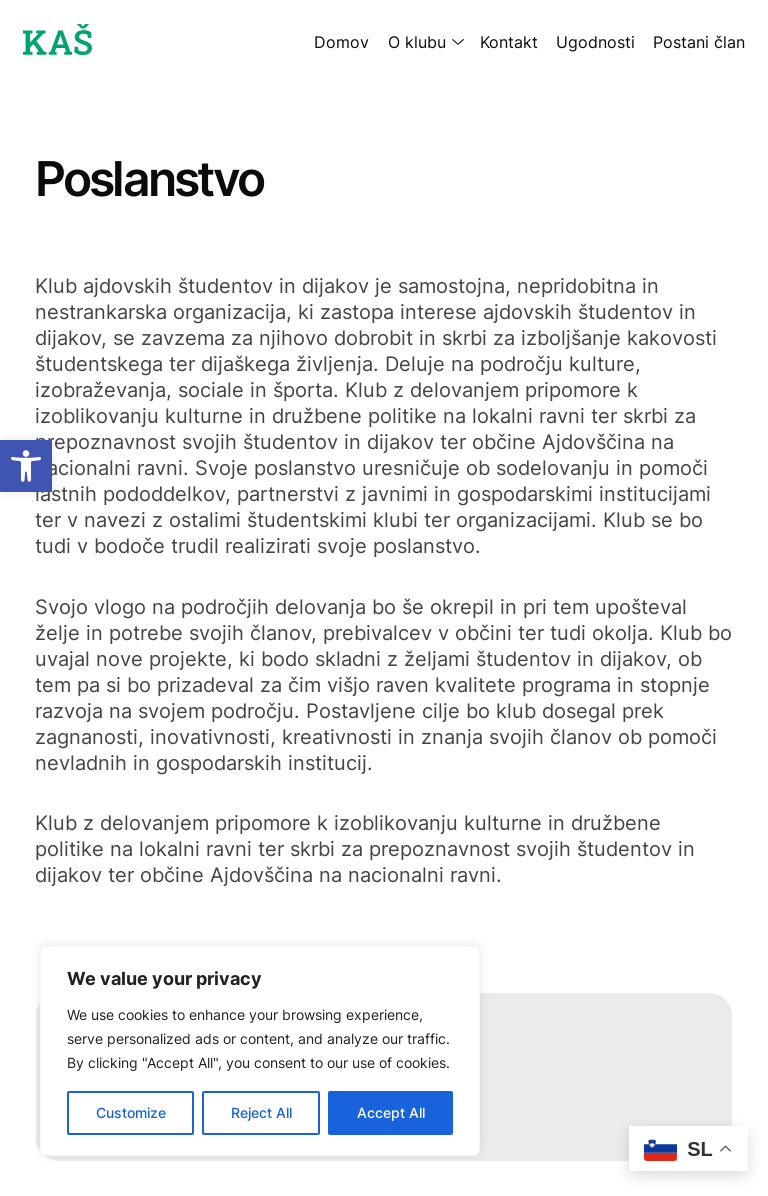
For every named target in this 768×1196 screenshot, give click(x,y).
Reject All (261, 1112)
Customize (131, 1112)
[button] (26, 466)
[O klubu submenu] (454, 42)
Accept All (391, 1112)
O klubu (417, 42)
